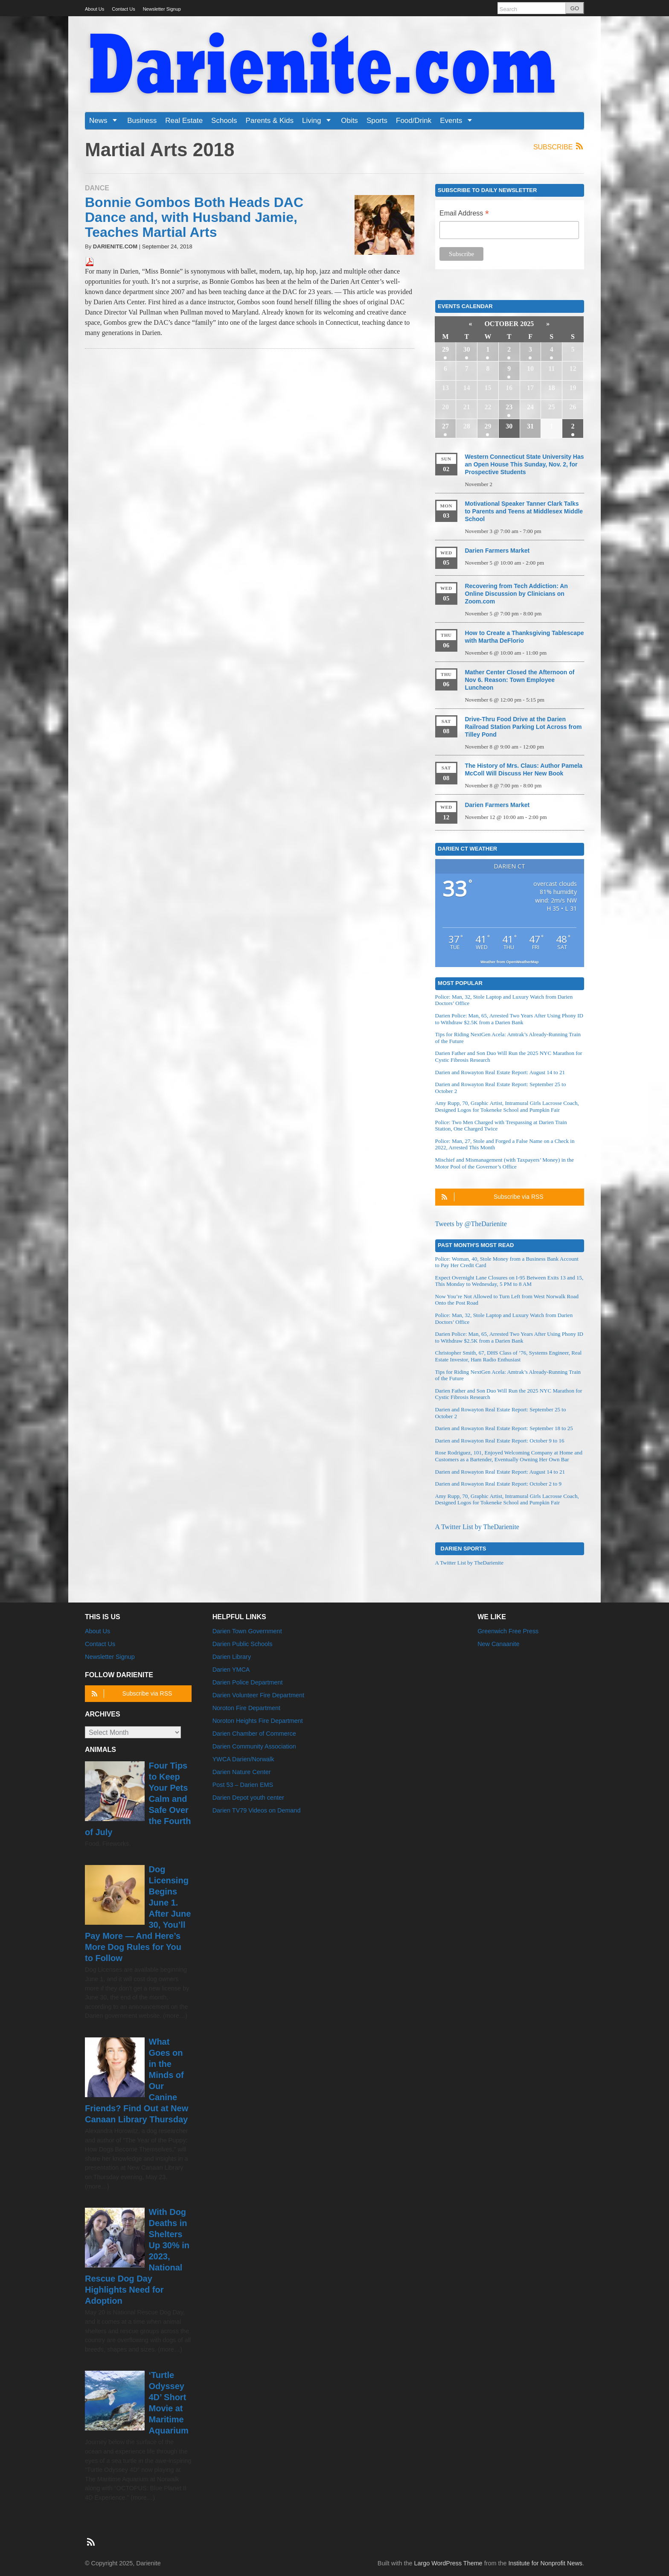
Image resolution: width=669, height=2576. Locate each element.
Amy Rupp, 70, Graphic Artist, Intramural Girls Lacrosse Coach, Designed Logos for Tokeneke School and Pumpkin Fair (507, 1106)
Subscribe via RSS (491, 1196)
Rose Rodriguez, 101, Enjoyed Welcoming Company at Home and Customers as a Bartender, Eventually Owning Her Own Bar (508, 1456)
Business (142, 121)
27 (445, 426)
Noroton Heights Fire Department (257, 1720)
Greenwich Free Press (507, 1631)
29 (445, 349)
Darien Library (231, 1656)
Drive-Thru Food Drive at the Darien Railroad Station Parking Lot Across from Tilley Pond (523, 727)
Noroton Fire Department (246, 1708)
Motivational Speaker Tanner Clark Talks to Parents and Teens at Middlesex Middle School (524, 511)
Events (459, 121)
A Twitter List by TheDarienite (477, 1526)
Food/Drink (413, 121)
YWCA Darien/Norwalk (243, 1759)
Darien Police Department (247, 1682)
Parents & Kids (270, 121)
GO (574, 8)
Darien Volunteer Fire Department (258, 1695)
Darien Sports (463, 1548)
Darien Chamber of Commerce (254, 1733)
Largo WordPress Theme (448, 2563)
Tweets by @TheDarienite (471, 1223)
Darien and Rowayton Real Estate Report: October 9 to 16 (499, 1440)
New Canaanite (498, 1644)
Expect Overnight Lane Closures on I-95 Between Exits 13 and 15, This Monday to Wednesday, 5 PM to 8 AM (509, 1281)
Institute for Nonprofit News (545, 2563)
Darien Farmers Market (497, 550)
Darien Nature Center (241, 1772)
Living (319, 121)
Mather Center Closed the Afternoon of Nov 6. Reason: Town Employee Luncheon (519, 680)
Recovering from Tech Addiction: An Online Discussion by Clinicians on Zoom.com (516, 594)
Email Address (464, 214)
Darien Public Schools (242, 1644)
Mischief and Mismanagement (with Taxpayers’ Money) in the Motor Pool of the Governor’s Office (504, 1163)
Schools (224, 121)
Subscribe (558, 147)
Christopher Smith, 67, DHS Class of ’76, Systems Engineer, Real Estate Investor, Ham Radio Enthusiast (508, 1356)
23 (509, 407)
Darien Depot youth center (248, 1797)
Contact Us (123, 9)
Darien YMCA (231, 1669)
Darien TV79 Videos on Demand (256, 1810)
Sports (376, 121)
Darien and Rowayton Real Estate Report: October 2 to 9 (498, 1483)
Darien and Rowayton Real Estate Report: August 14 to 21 (500, 1072)
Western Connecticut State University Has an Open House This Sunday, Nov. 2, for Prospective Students (524, 464)
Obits (349, 121)
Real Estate (184, 121)
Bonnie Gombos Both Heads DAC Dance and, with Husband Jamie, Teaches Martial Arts (194, 217)
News (106, 121)
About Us (94, 9)
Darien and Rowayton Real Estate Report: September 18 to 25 (504, 1428)
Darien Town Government (247, 1631)
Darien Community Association (254, 1746)
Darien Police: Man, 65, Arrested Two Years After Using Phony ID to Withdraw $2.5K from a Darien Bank (509, 1019)
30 (466, 349)
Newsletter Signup (162, 9)
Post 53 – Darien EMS (242, 1784)
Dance (97, 188)
